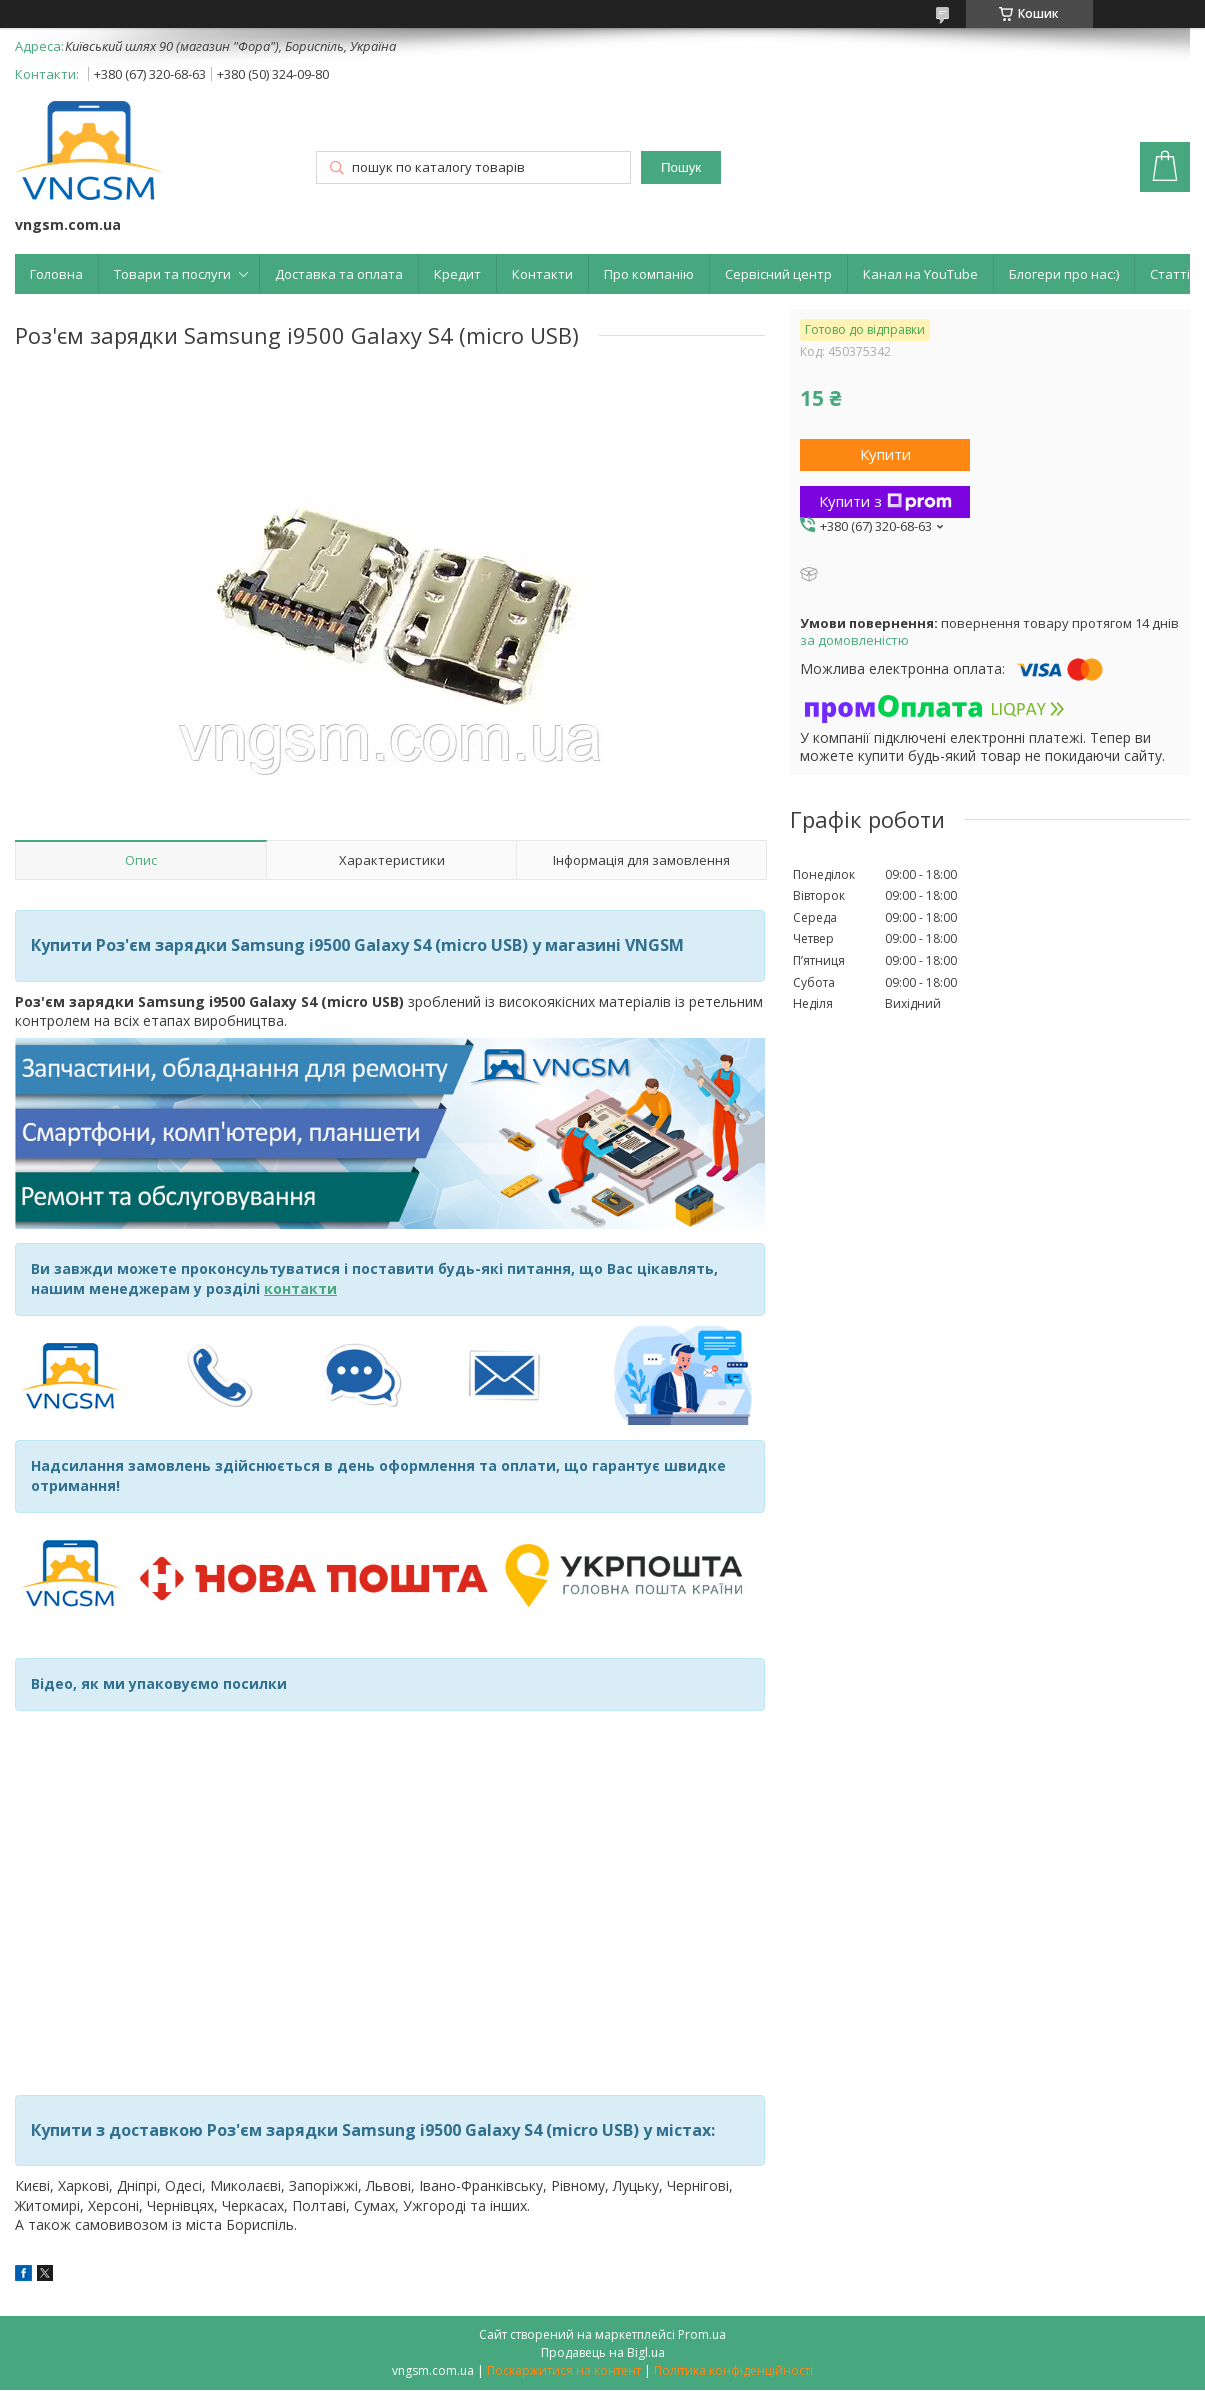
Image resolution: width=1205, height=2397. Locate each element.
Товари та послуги (172, 274)
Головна (56, 274)
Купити (885, 454)
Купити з (885, 501)
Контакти (542, 274)
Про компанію (649, 274)
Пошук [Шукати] (681, 167)
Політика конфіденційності (733, 2370)
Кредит (457, 274)
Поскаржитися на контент (564, 2370)
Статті (1170, 274)
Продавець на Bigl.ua (603, 2352)
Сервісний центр (778, 274)
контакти (300, 1288)
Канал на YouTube (920, 274)
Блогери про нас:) (1064, 274)
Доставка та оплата (339, 274)
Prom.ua (702, 2334)
